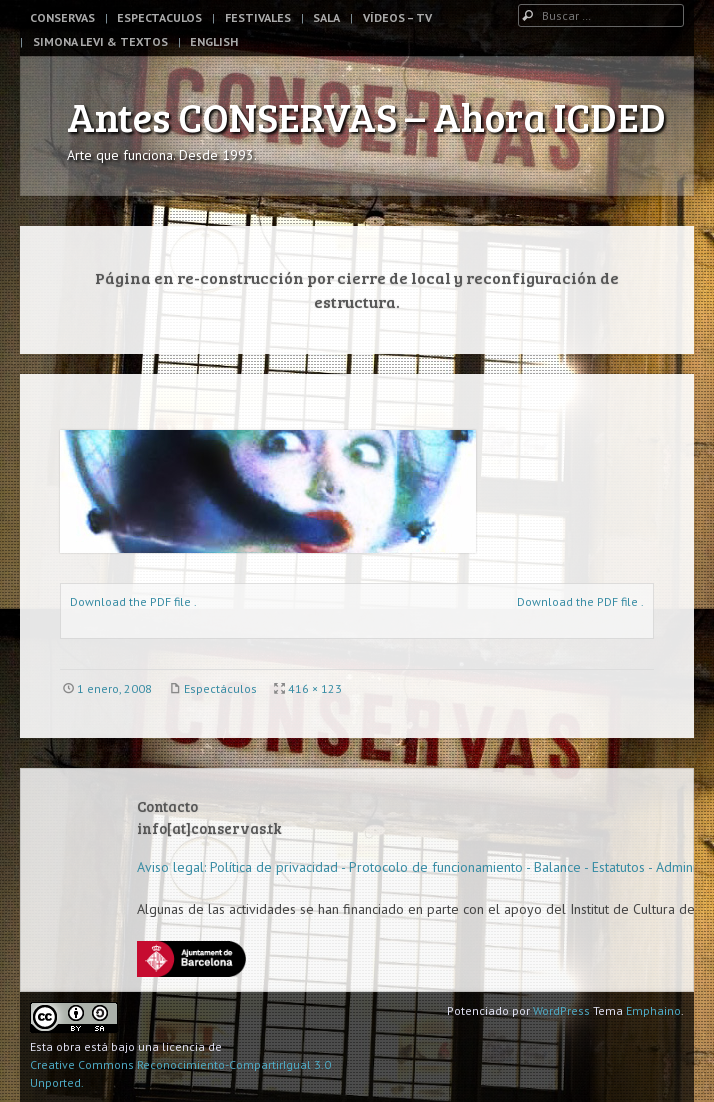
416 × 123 (315, 688)
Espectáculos (220, 688)
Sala (326, 17)
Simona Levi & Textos (100, 41)
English (214, 41)
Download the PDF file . (133, 601)
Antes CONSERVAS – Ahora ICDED (366, 116)
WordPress (561, 1010)
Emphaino (653, 1010)
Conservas (62, 17)
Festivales (258, 17)
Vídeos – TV (397, 17)
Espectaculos (159, 17)
